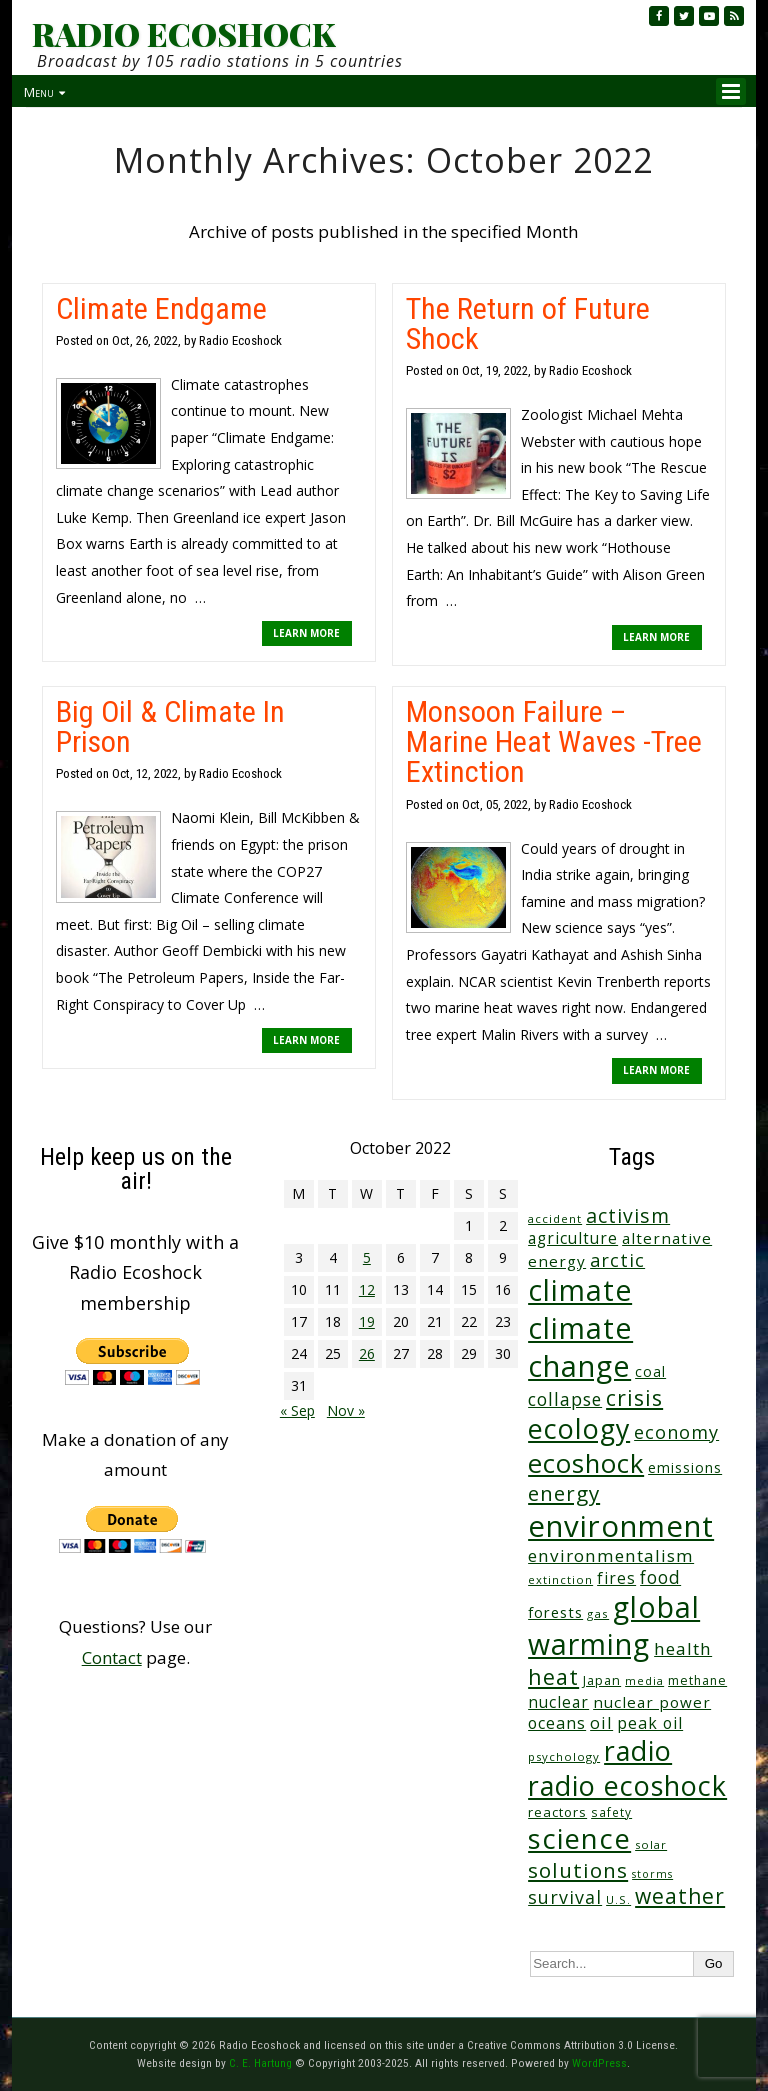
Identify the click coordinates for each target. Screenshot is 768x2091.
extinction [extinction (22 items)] (560, 1579)
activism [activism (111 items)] (628, 1215)
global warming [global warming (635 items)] (614, 1625)
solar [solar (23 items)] (651, 1844)
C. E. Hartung (260, 2063)
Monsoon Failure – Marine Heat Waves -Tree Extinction (554, 741)
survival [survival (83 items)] (565, 1897)
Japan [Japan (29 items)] (602, 1680)
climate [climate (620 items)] (580, 1290)
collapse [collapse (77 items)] (565, 1399)
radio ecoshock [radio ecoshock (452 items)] (627, 1785)
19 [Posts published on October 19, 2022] (367, 1321)
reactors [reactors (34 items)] (557, 1812)
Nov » (346, 1410)
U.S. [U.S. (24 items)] (618, 1899)
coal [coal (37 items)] (650, 1371)
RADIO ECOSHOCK (183, 34)
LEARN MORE (306, 633)
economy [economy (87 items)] (676, 1432)
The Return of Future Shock (528, 323)
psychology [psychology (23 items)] (564, 1756)
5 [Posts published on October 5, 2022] (367, 1257)
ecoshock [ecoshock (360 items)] (586, 1463)
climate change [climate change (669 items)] (580, 1346)
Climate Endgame (161, 308)
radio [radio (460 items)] (638, 1750)
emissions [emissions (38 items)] (685, 1467)
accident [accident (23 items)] (555, 1218)
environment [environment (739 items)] (621, 1526)
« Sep (297, 1410)
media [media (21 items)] (644, 1680)
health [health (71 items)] (683, 1648)
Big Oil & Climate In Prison (170, 726)
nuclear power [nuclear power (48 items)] (652, 1702)
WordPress (599, 2063)
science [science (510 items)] (579, 1838)
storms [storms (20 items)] (652, 1874)
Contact (112, 1657)
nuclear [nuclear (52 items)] (558, 1702)
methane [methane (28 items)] (697, 1680)
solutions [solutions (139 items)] (578, 1870)
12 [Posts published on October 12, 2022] (367, 1289)
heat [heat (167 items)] (553, 1676)
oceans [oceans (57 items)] (557, 1723)
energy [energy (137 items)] (564, 1493)
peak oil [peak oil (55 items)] (650, 1723)
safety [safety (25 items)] (611, 1812)
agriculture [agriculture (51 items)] (573, 1238)
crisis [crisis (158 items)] (634, 1397)
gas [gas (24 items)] (598, 1613)
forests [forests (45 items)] (555, 1612)
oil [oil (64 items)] (601, 1722)
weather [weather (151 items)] (680, 1896)
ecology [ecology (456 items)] (579, 1428)
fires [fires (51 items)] (616, 1578)
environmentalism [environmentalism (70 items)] (611, 1555)
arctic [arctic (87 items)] (617, 1260)
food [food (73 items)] (660, 1577)
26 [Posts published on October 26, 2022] (367, 1353)
